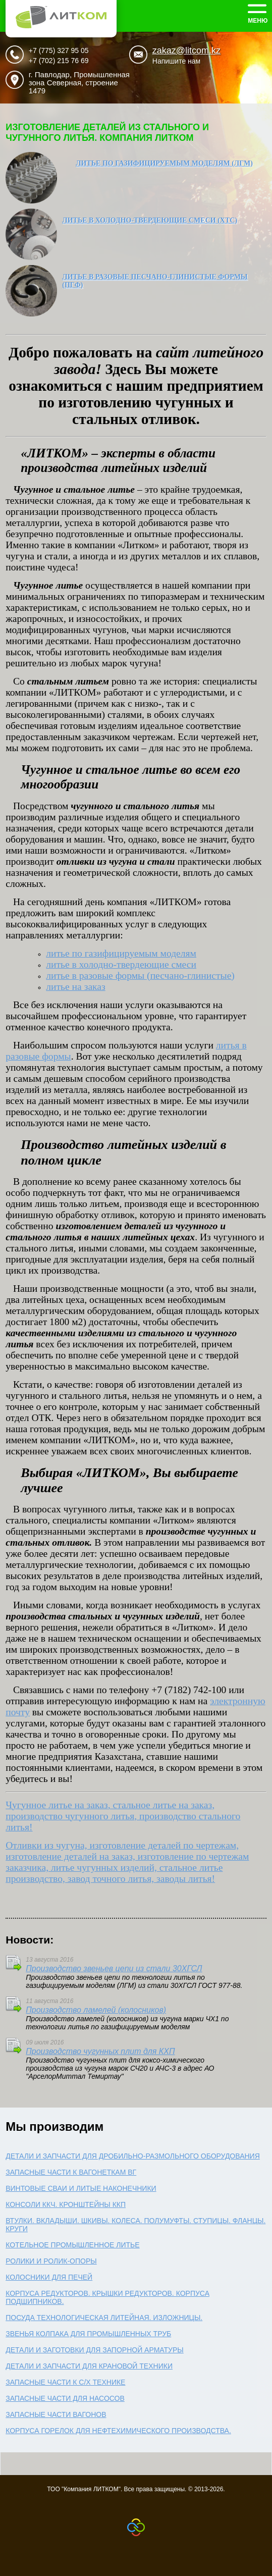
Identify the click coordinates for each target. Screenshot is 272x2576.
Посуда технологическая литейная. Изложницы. (104, 2318)
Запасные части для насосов (65, 2398)
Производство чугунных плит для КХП (100, 2051)
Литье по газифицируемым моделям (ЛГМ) (164, 163)
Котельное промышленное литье (72, 2245)
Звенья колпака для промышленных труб (88, 2334)
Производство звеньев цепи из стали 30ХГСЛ (114, 1968)
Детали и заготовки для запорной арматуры (95, 2350)
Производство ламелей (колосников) (96, 2010)
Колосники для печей (49, 2277)
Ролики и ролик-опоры (51, 2261)
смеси (121, 964)
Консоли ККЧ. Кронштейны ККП (66, 2204)
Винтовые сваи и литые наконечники (81, 2188)
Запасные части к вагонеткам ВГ (71, 2172)
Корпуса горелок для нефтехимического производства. (118, 2431)
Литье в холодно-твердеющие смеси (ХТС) (149, 220)
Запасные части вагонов (56, 2414)
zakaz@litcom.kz (186, 50)
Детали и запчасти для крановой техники (89, 2366)
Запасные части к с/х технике (65, 2382)
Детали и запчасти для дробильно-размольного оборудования (133, 2156)
